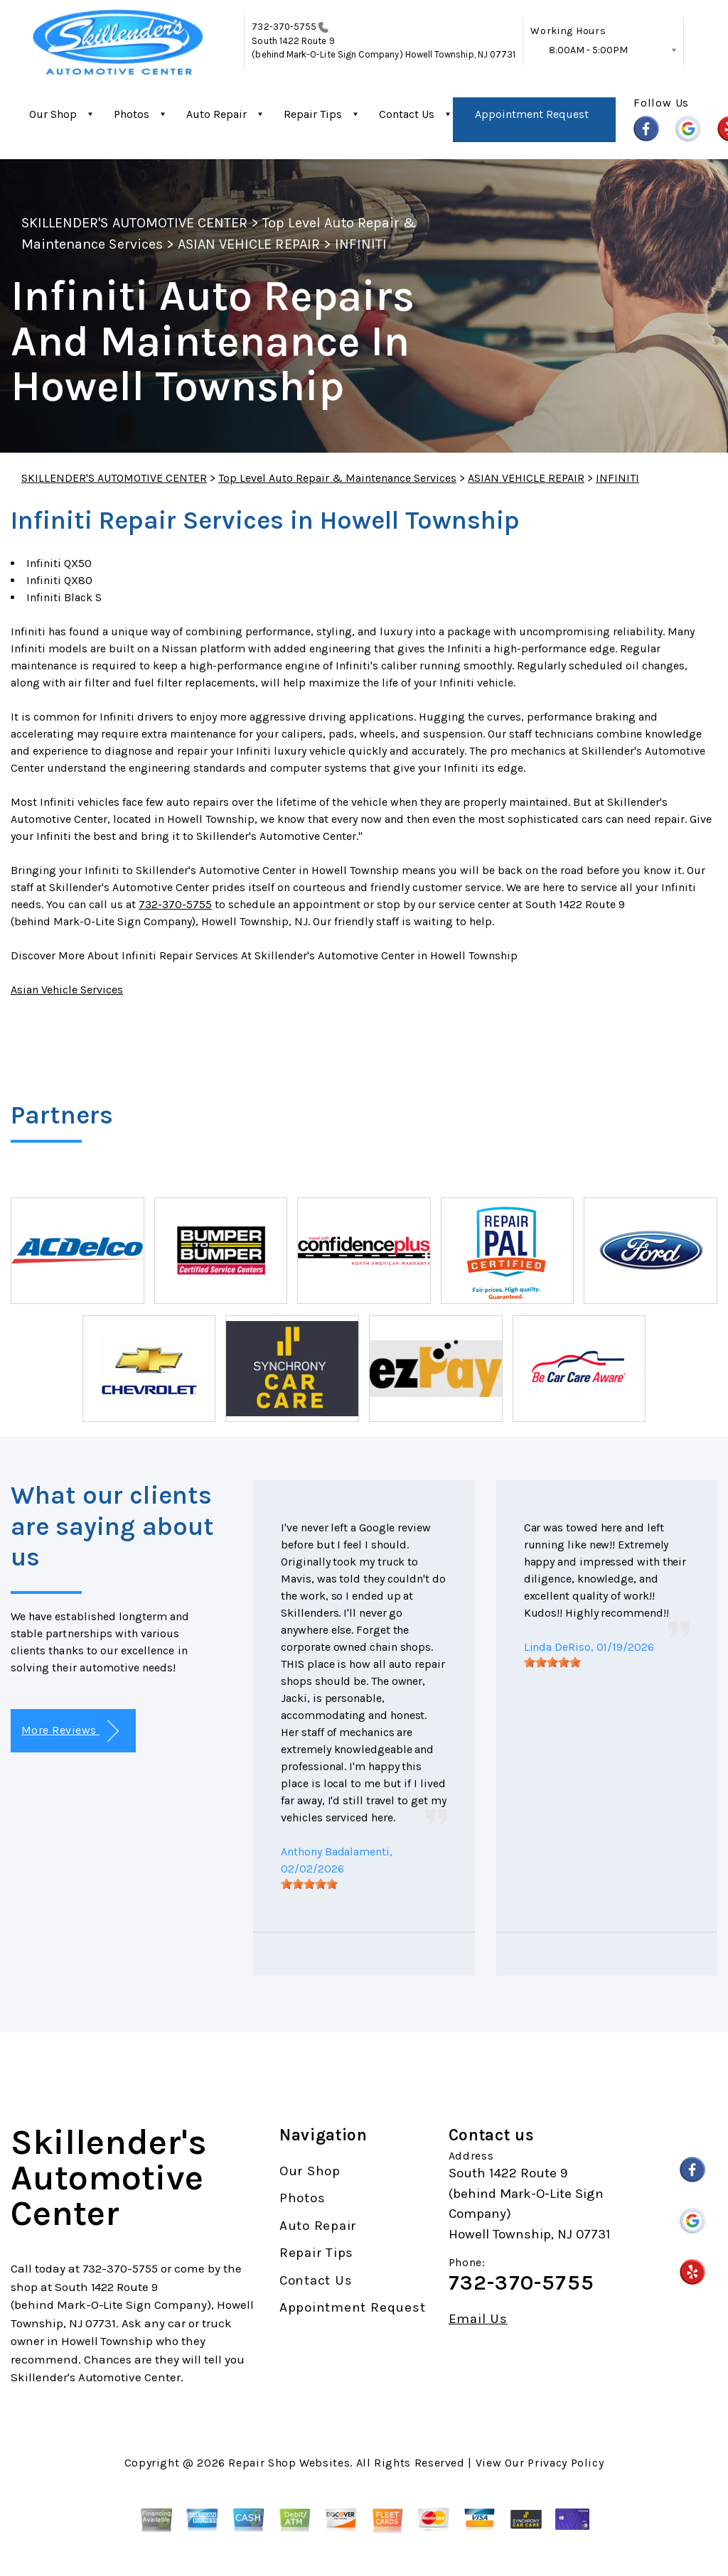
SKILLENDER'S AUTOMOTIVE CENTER (134, 223)
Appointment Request (532, 114)
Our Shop (53, 114)
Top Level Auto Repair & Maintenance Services (337, 478)
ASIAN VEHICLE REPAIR (249, 244)
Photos (131, 114)
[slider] (309, 1884)
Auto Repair (216, 114)
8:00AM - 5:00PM (588, 50)
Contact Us (406, 114)
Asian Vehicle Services (67, 989)
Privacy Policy (566, 2462)
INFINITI (361, 244)
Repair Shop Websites (289, 2462)
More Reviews (70, 1731)
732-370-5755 (284, 26)
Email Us (478, 2319)
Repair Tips (313, 114)
